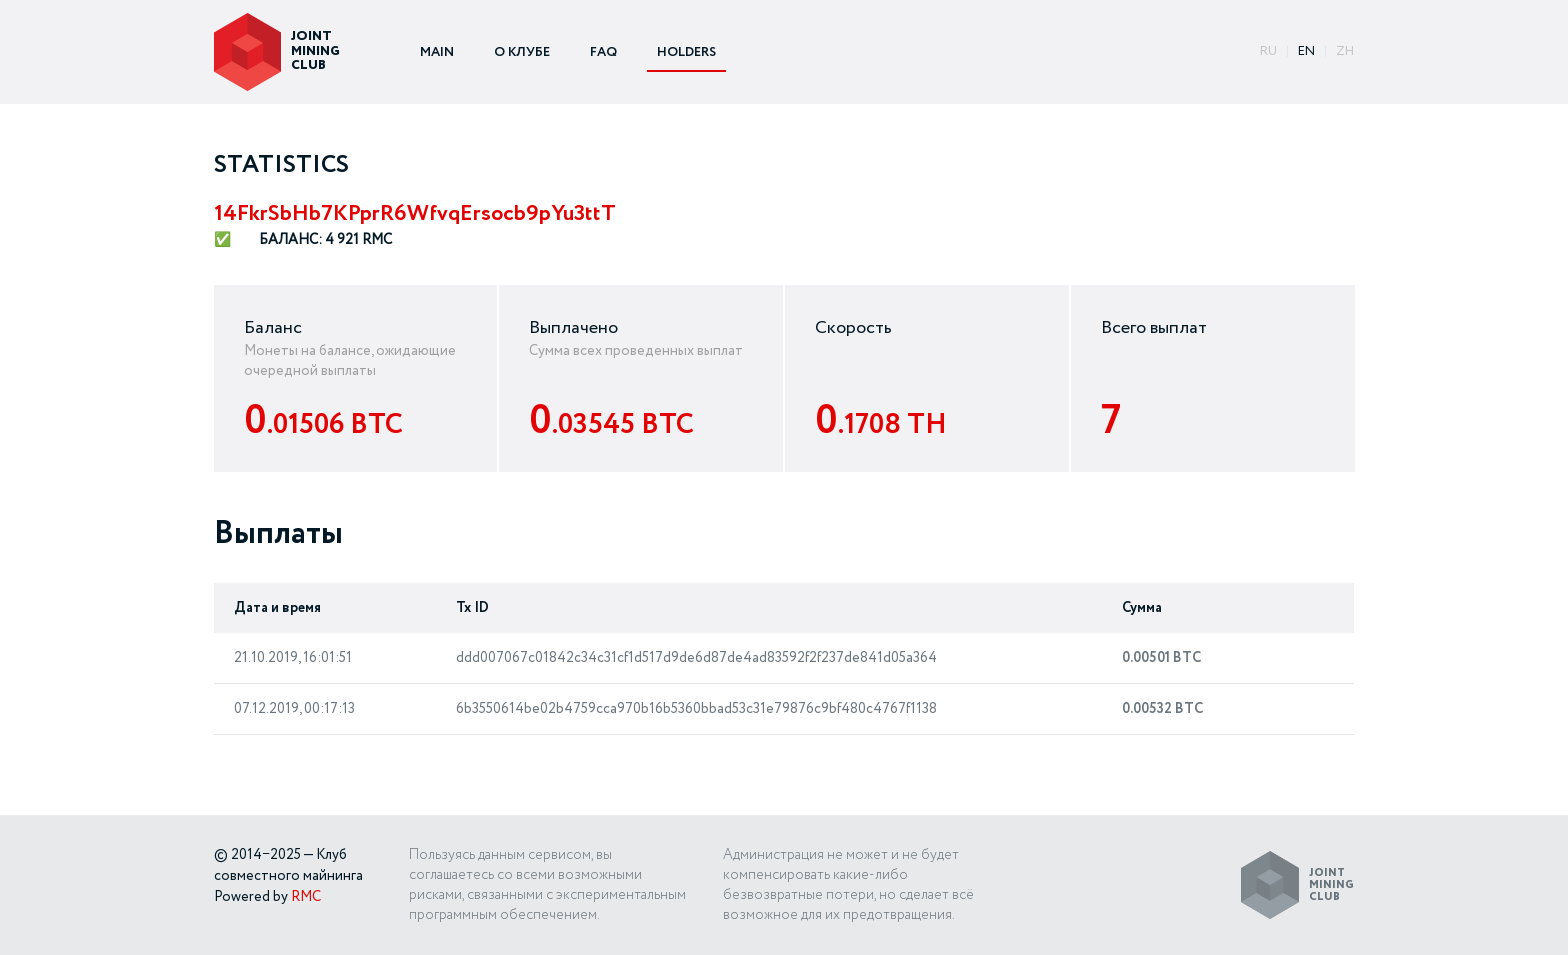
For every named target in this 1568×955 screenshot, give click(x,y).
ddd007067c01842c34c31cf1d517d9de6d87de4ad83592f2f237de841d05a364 (696, 658)
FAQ (603, 52)
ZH (1345, 51)
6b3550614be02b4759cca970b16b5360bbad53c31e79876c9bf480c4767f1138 (696, 709)
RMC (306, 897)
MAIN (437, 52)
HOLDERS (686, 52)
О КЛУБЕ (522, 52)
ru (1268, 51)
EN (1306, 51)
